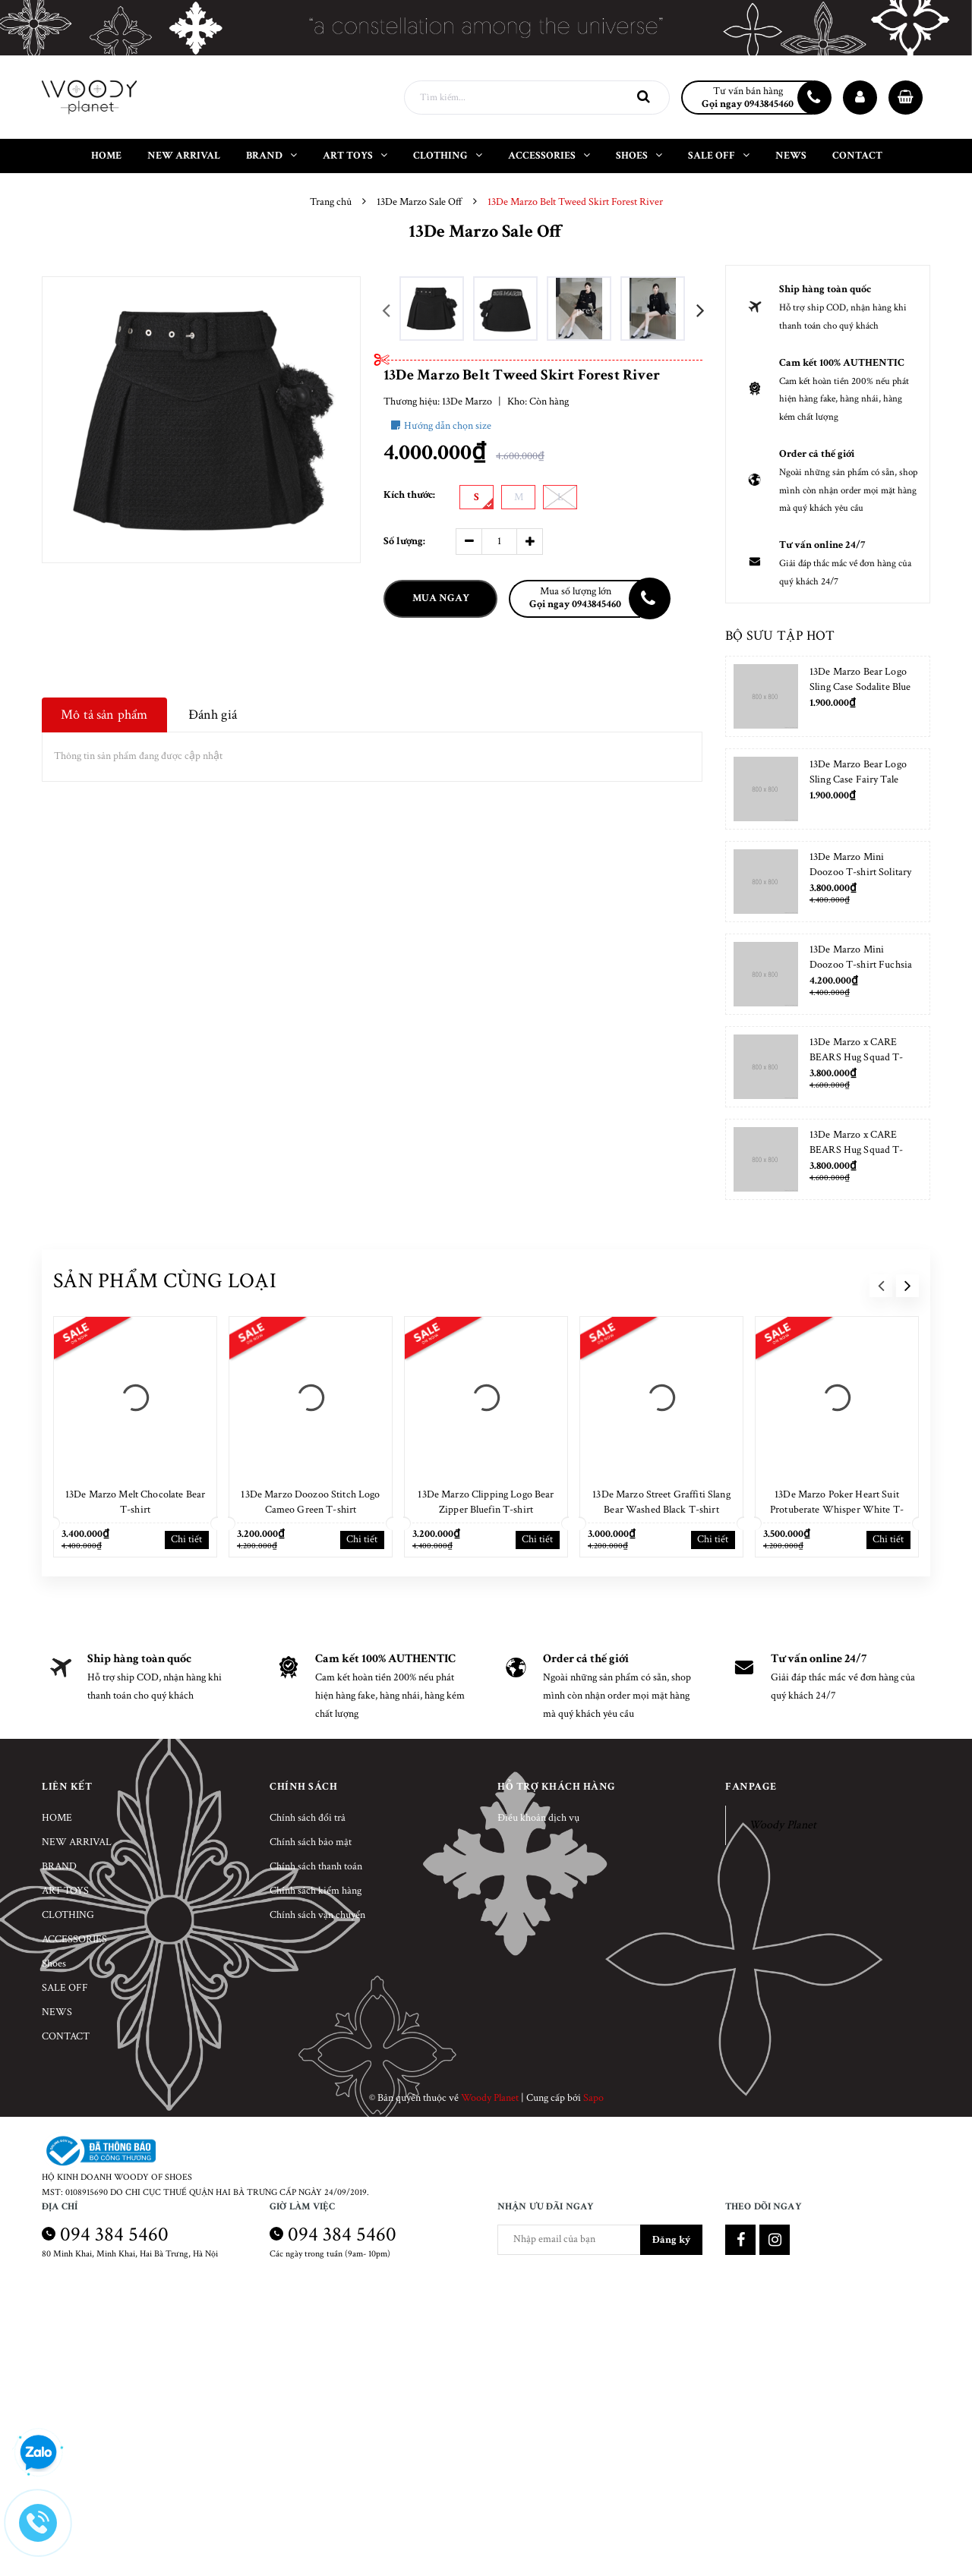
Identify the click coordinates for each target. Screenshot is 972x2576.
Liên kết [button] (67, 1786)
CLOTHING (68, 1915)
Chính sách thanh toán (316, 1866)
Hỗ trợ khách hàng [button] (556, 1786)
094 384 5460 (114, 2234)
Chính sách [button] (303, 1786)
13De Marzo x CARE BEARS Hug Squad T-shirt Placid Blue (856, 1150)
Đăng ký (671, 2240)
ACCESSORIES (74, 1939)
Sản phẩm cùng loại (164, 1281)
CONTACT (66, 2036)
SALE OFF (65, 1988)
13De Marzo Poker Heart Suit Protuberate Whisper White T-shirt (837, 1510)
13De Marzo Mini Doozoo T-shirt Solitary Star (860, 872)
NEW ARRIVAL (77, 1842)
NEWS (57, 2012)
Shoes (54, 1963)
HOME (57, 1818)
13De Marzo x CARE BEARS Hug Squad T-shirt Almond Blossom (856, 1057)
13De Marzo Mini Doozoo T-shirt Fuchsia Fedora (860, 965)
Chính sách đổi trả (308, 1818)
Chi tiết (186, 1539)
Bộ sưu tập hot (780, 635)
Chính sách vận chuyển (317, 1915)
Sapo (593, 2098)
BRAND (59, 1866)
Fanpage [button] (751, 1786)
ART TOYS (65, 1890)
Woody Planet (782, 1825)
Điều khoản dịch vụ (538, 1818)
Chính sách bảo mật (311, 1842)
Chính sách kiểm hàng (315, 1890)
